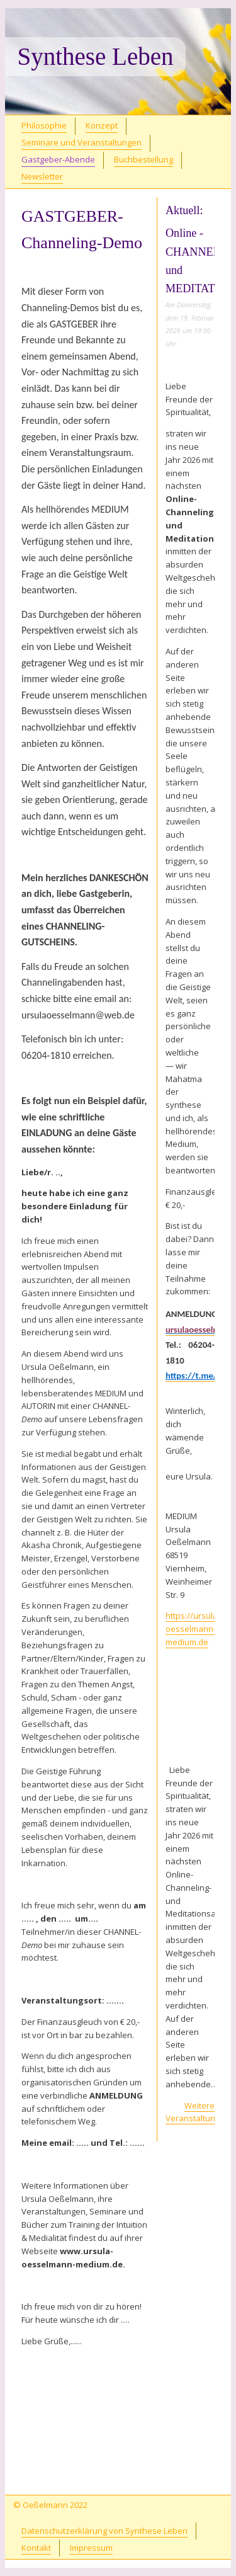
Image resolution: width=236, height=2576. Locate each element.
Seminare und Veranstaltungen (81, 142)
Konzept (102, 125)
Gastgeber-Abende (58, 159)
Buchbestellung (143, 159)
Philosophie (44, 125)
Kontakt (36, 2547)
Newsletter (42, 176)
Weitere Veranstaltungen (198, 2112)
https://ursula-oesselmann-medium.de (193, 1629)
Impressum (91, 2547)
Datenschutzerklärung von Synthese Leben (104, 2530)
